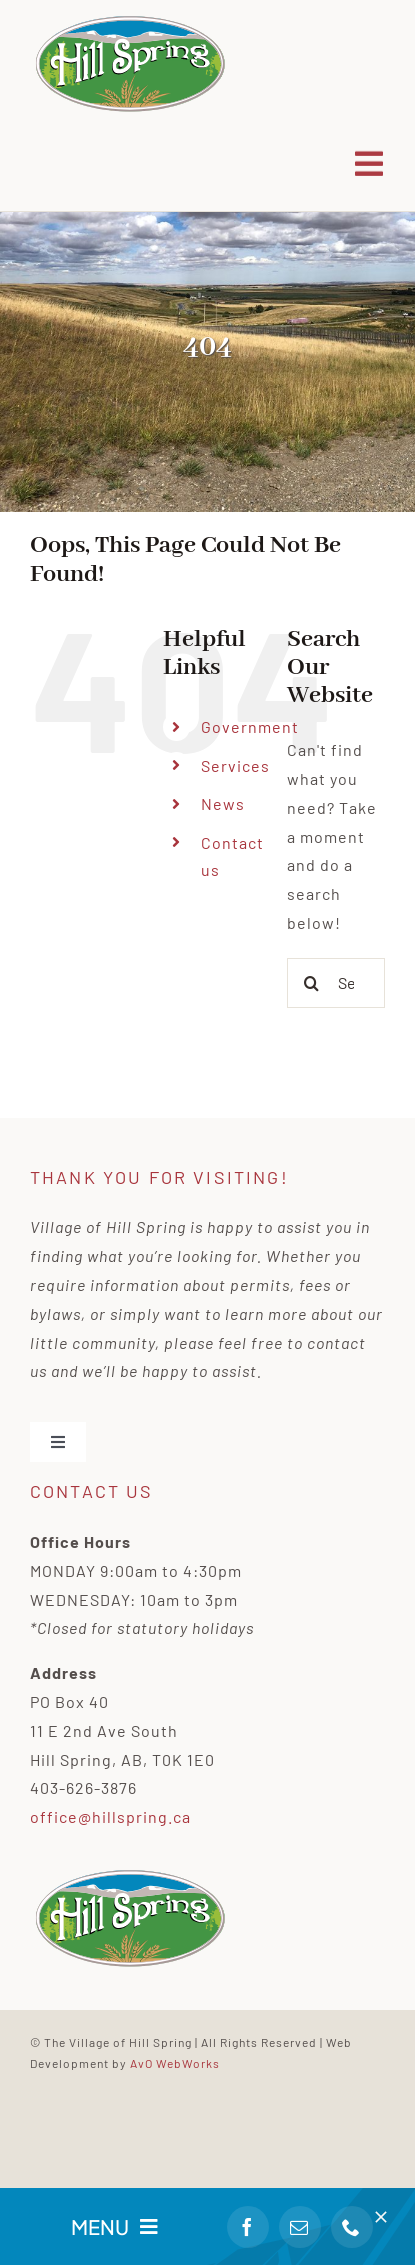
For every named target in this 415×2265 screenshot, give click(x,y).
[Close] (381, 2217)
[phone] (352, 2227)
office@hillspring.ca (110, 1816)
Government (250, 726)
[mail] (300, 2227)
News (223, 803)
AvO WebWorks (175, 2063)
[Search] (312, 983)
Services (235, 765)
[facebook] (248, 2227)
